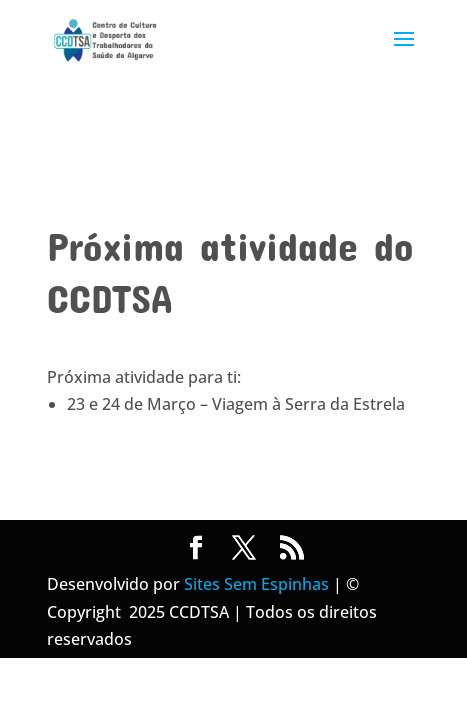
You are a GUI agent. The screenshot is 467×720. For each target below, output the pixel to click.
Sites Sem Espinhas (256, 584)
